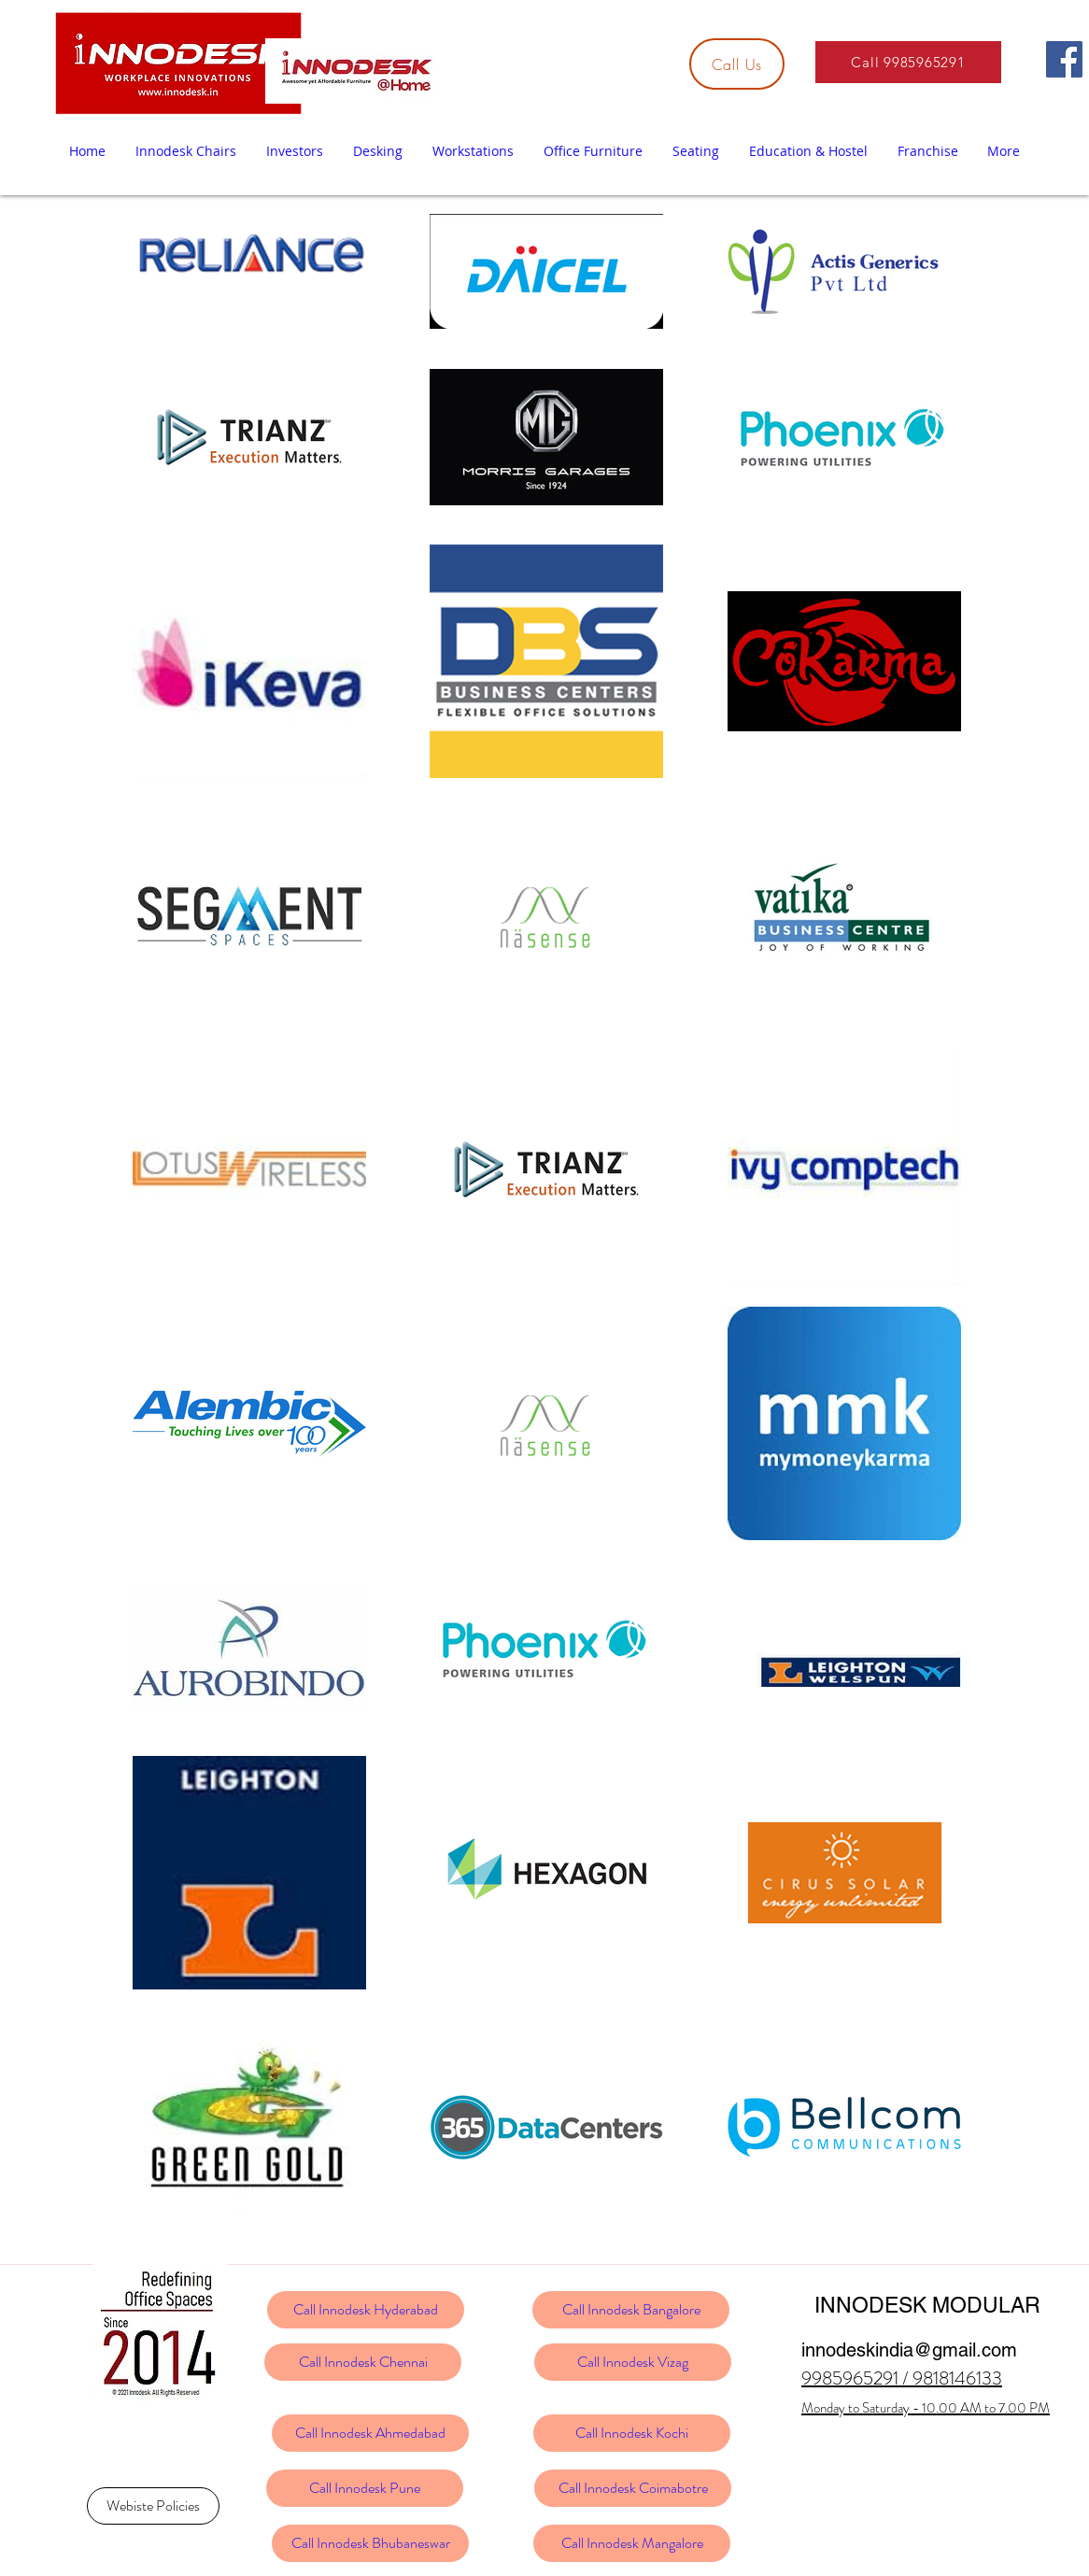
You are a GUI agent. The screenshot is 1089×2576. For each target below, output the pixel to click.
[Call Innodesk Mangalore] (631, 2543)
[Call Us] (737, 64)
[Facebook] (1064, 59)
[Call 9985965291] (908, 62)
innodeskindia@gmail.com (909, 2350)
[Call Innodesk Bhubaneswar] (370, 2543)
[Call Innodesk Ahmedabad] (370, 2433)
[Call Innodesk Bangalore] (630, 2309)
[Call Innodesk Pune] (364, 2488)
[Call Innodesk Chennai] (362, 2362)
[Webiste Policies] (153, 2506)
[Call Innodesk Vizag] (632, 2362)
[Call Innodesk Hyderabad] (365, 2309)
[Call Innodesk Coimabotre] (632, 2488)
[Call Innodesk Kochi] (631, 2433)
